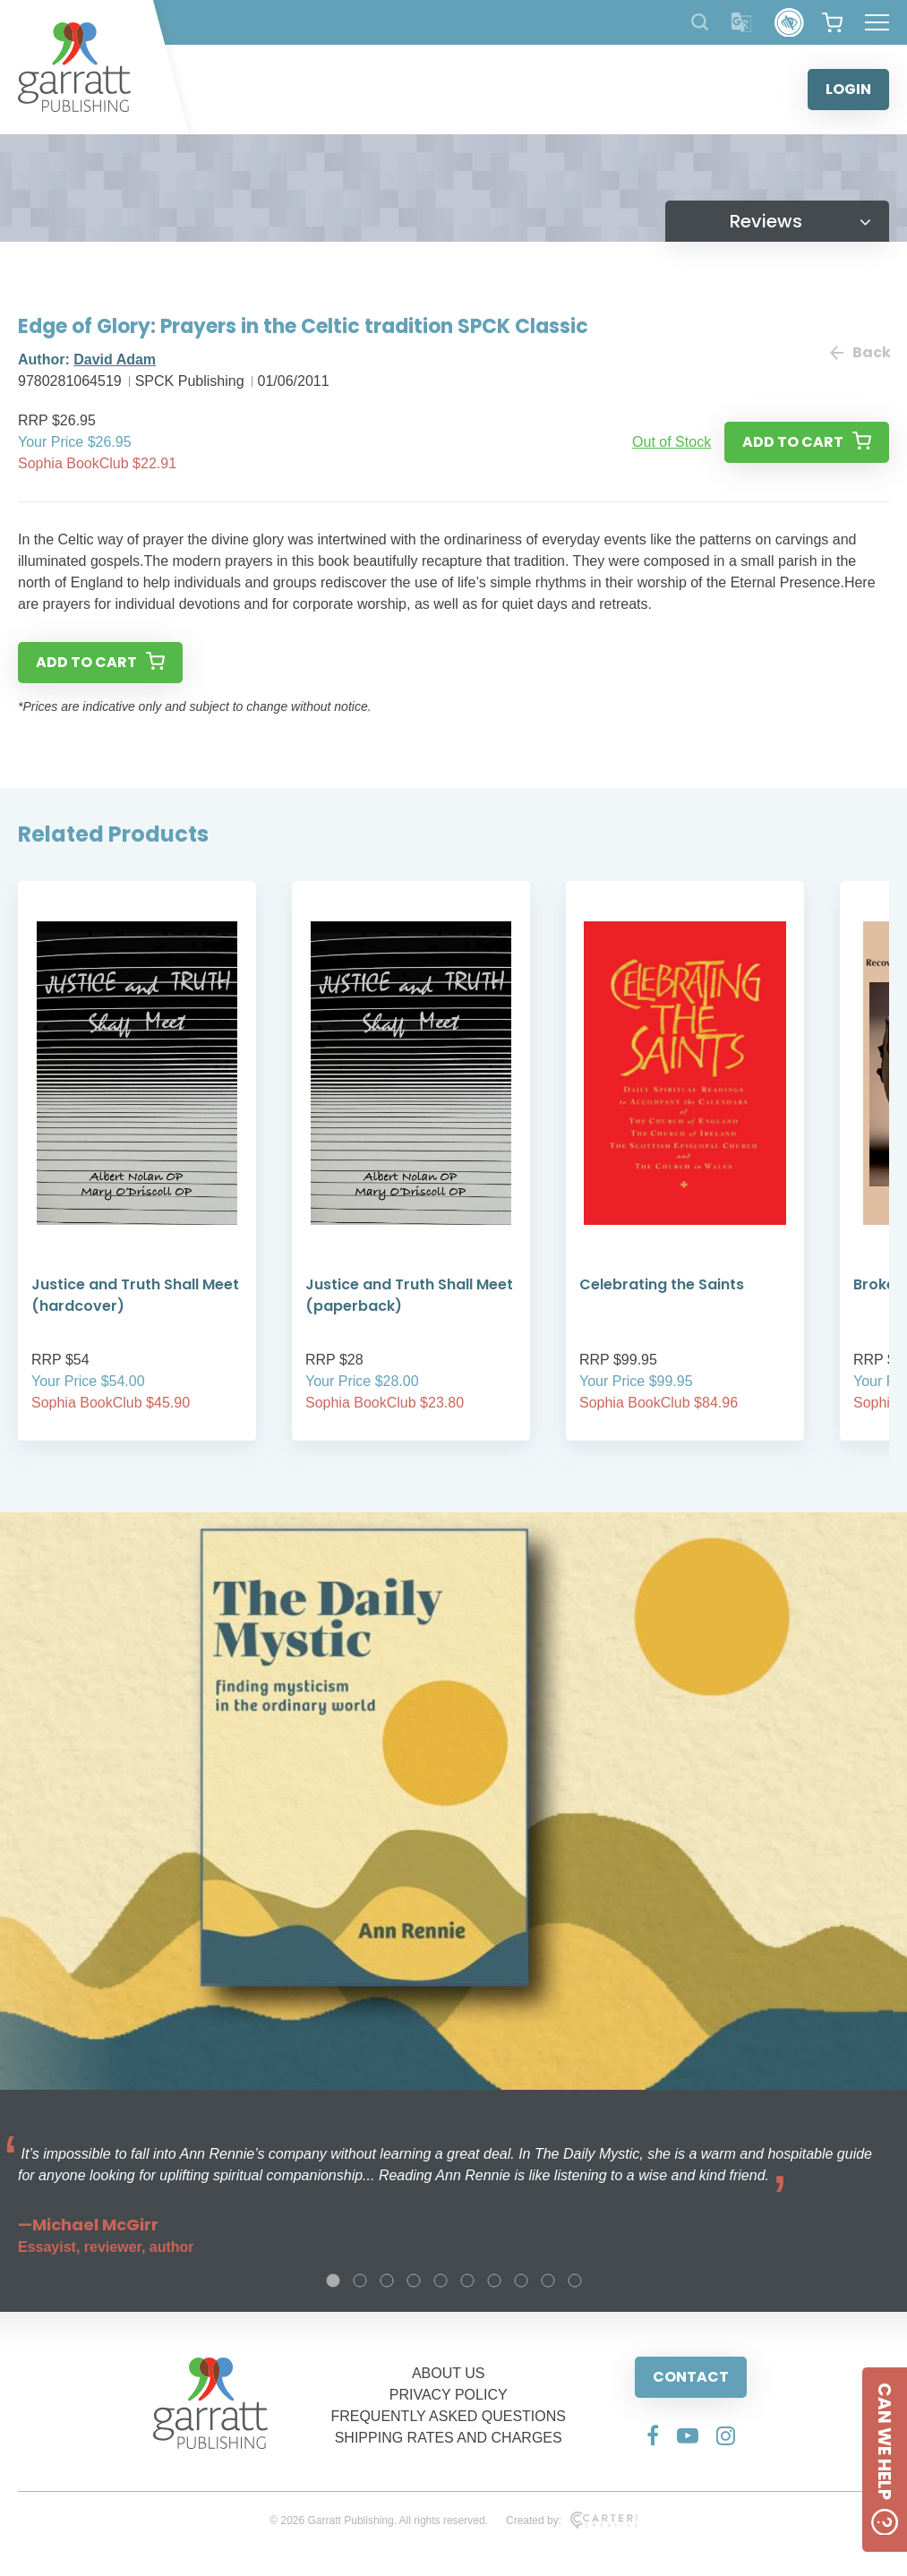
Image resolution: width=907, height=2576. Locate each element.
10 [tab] (575, 2280)
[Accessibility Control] (789, 23)
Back (859, 352)
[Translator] (741, 23)
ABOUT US (448, 2373)
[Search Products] (699, 21)
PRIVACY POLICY (448, 2394)
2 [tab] (360, 2280)
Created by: (571, 2520)
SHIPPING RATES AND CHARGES (448, 2437)
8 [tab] (521, 2280)
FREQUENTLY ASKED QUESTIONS (448, 2416)
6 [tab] (467, 2280)
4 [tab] (414, 2280)
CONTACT (691, 2376)
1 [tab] (333, 2280)
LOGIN (848, 89)
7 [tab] (494, 2280)
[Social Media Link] (652, 2435)
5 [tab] (440, 2280)
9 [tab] (548, 2280)
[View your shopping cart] (832, 22)
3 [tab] (387, 2280)
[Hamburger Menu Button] (877, 22)
